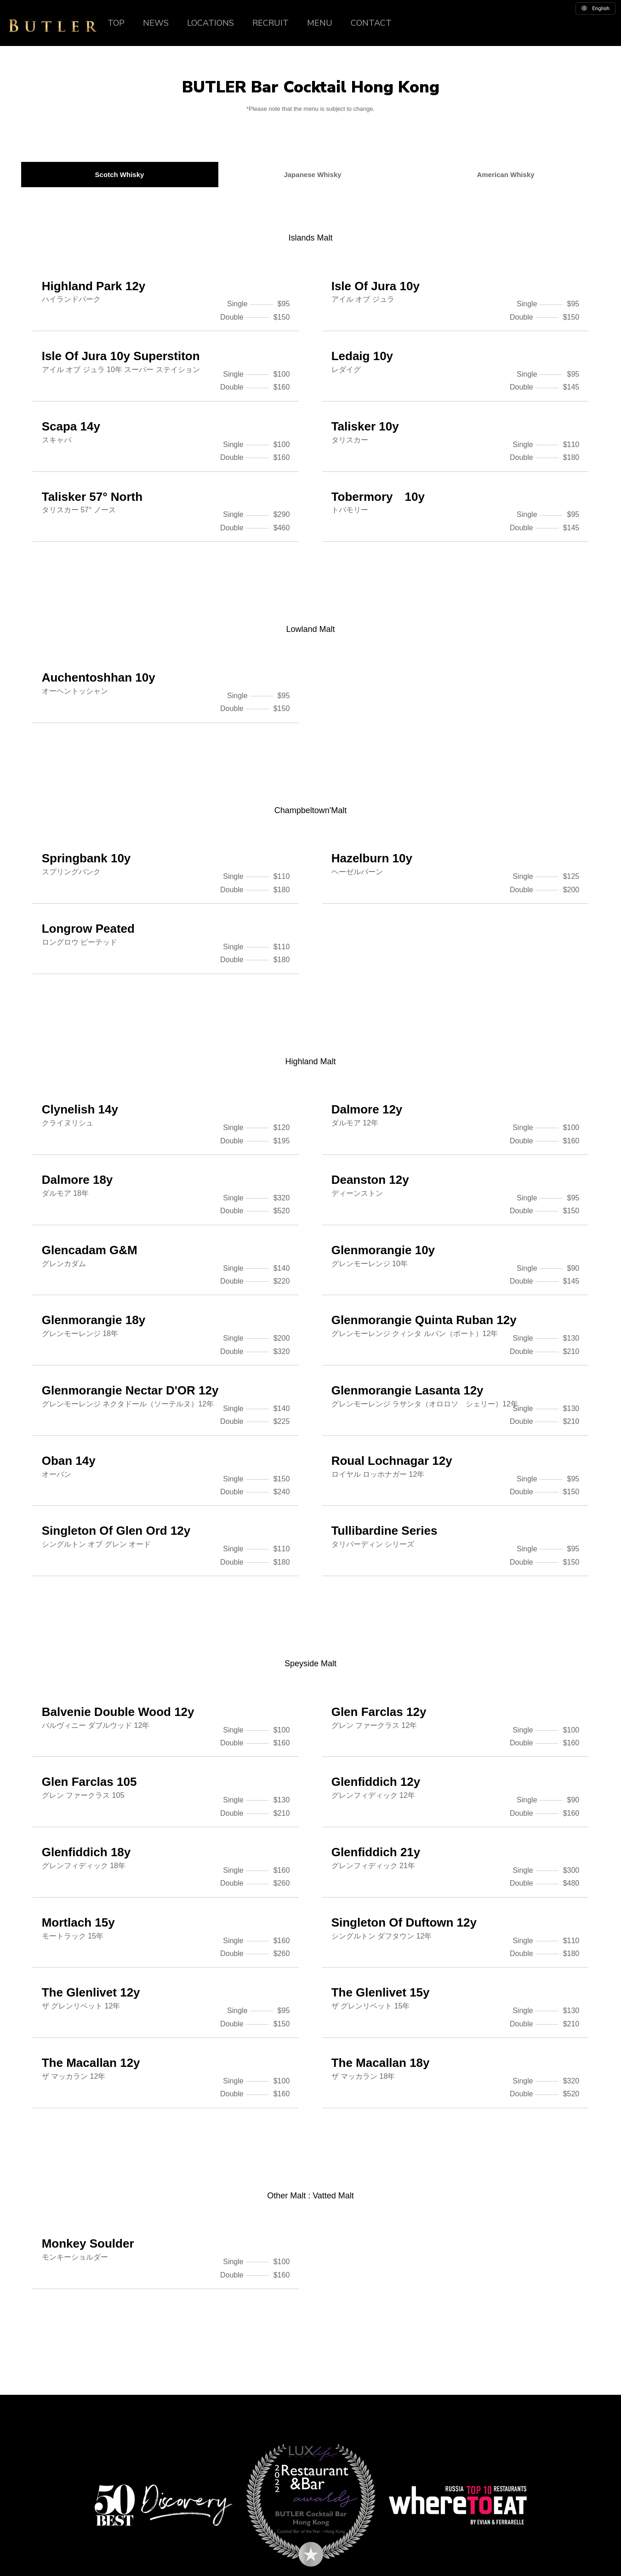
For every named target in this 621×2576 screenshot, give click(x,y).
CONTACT (371, 23)
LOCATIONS (210, 23)
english (595, 8)
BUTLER (53, 26)
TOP (116, 23)
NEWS (156, 23)
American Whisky (505, 175)
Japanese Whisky (312, 175)
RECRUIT (270, 23)
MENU (319, 23)
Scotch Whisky (120, 175)
